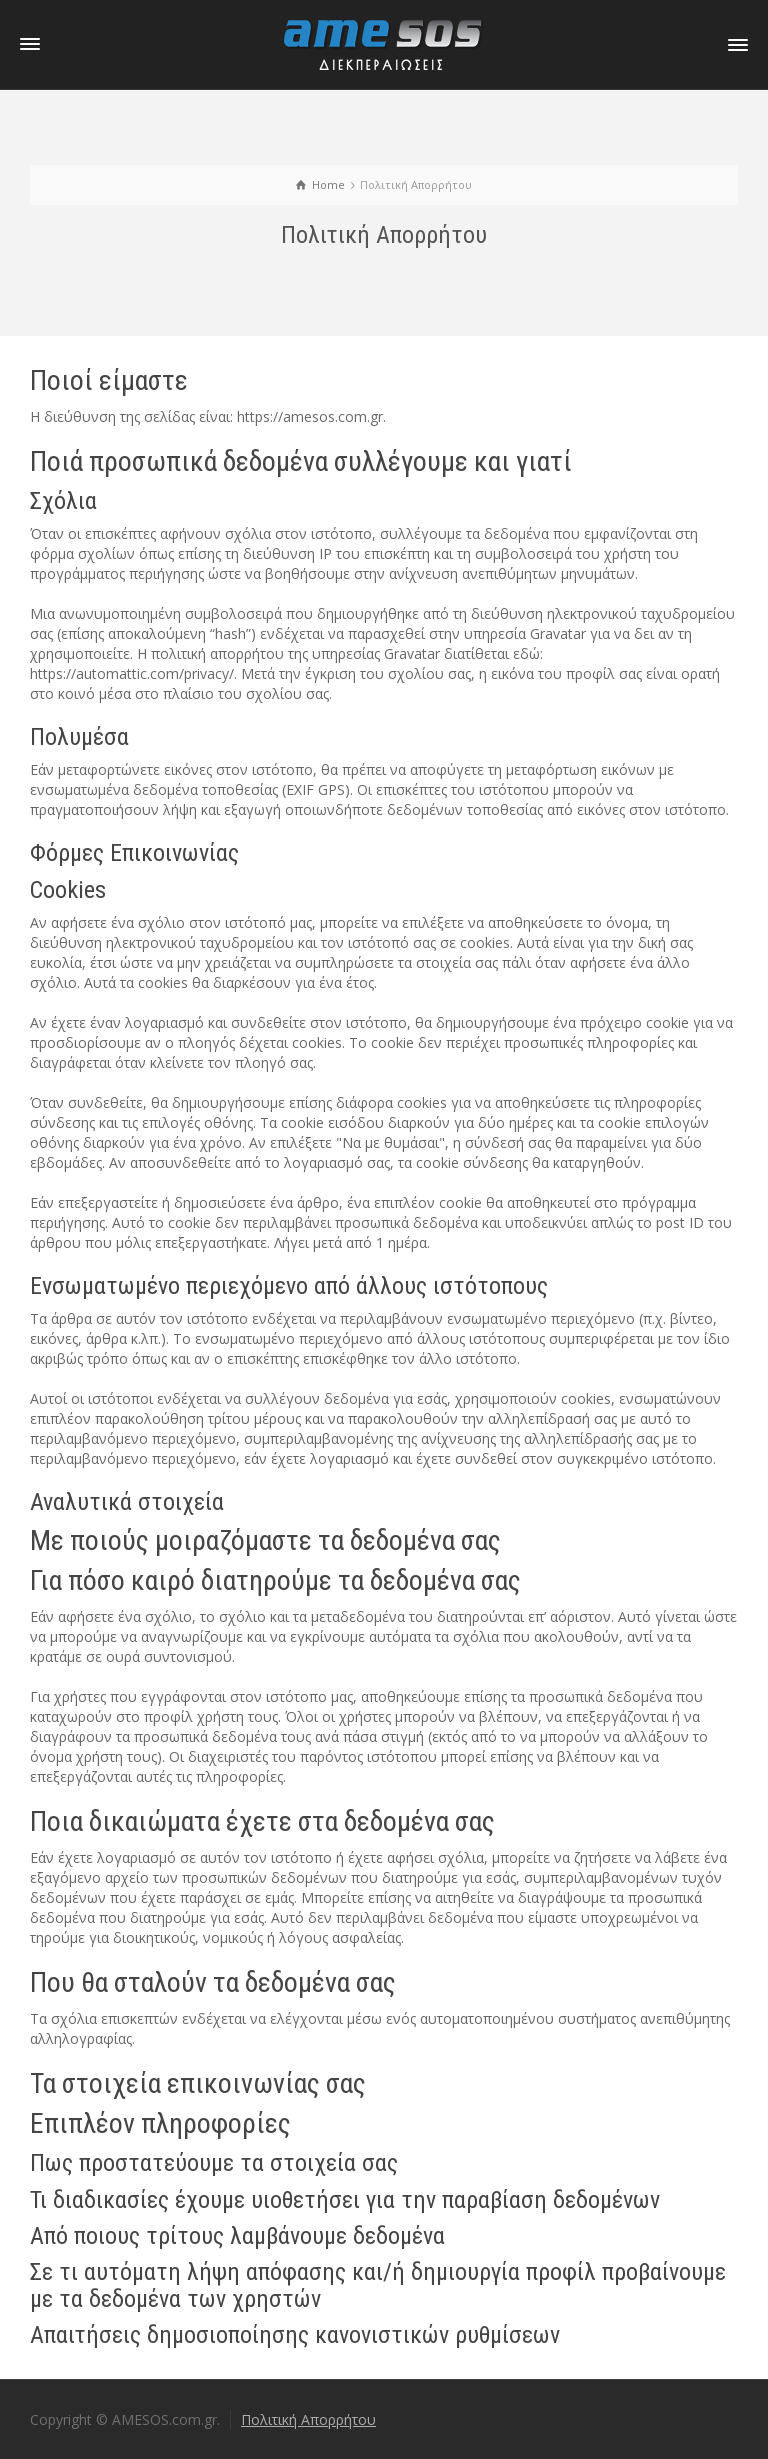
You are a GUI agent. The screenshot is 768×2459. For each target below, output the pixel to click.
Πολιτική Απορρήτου (308, 2419)
